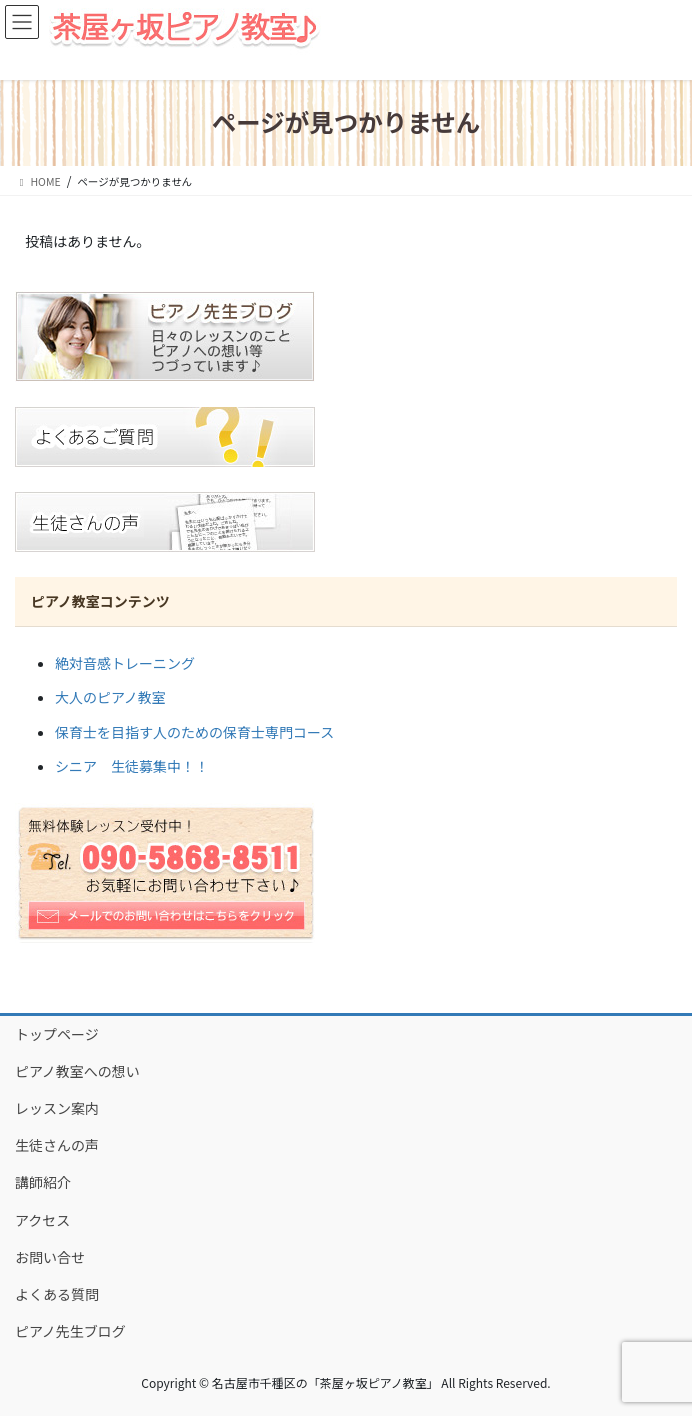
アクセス (42, 1220)
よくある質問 (57, 1294)
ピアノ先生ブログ (70, 1331)
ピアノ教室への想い (77, 1071)
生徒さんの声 (57, 1145)
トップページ (57, 1034)
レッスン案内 (57, 1108)
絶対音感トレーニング (125, 663)
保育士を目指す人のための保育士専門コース (194, 732)
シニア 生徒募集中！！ (132, 766)
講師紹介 (43, 1182)
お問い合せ (50, 1257)
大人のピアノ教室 (110, 697)
